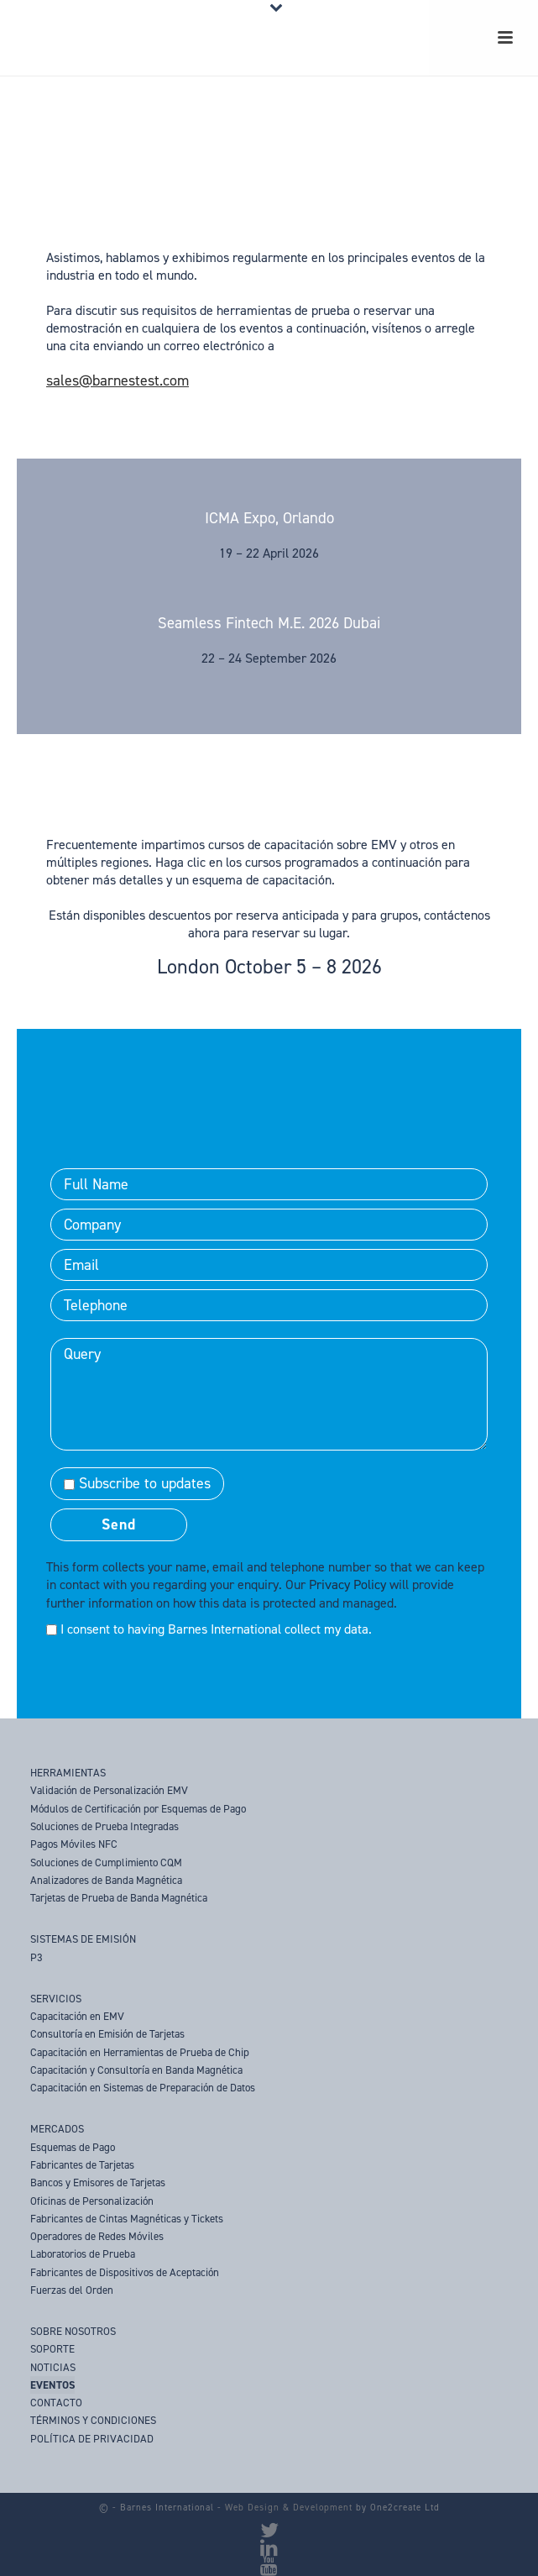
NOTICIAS (53, 2367)
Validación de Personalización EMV (109, 1790)
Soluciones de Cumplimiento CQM (106, 1862)
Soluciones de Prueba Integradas (104, 1826)
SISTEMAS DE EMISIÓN (83, 1939)
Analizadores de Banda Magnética (106, 1880)
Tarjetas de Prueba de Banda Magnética (118, 1898)
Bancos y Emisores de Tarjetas (97, 2182)
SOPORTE (52, 2349)
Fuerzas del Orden (71, 2290)
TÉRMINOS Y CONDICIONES (93, 2420)
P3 (36, 1957)
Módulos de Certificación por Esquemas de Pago (138, 1809)
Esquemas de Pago (72, 2147)
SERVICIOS (55, 1998)
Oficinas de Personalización (92, 2201)
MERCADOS (57, 2129)
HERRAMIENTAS (68, 1772)
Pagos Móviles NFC (74, 1844)
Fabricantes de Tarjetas (82, 2165)
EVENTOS (52, 2385)
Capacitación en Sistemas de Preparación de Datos (142, 2087)
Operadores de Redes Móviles (97, 2236)
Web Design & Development (289, 2507)
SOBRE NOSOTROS (73, 2331)
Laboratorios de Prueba (82, 2254)
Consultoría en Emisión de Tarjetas (107, 2034)
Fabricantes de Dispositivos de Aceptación (124, 2272)
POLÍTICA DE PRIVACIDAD (92, 2439)
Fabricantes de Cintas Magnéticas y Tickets (126, 2218)
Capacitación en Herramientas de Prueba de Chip (139, 2052)
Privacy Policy (347, 1584)
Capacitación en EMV (77, 2016)
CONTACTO (56, 2402)
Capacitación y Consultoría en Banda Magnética (136, 2070)
